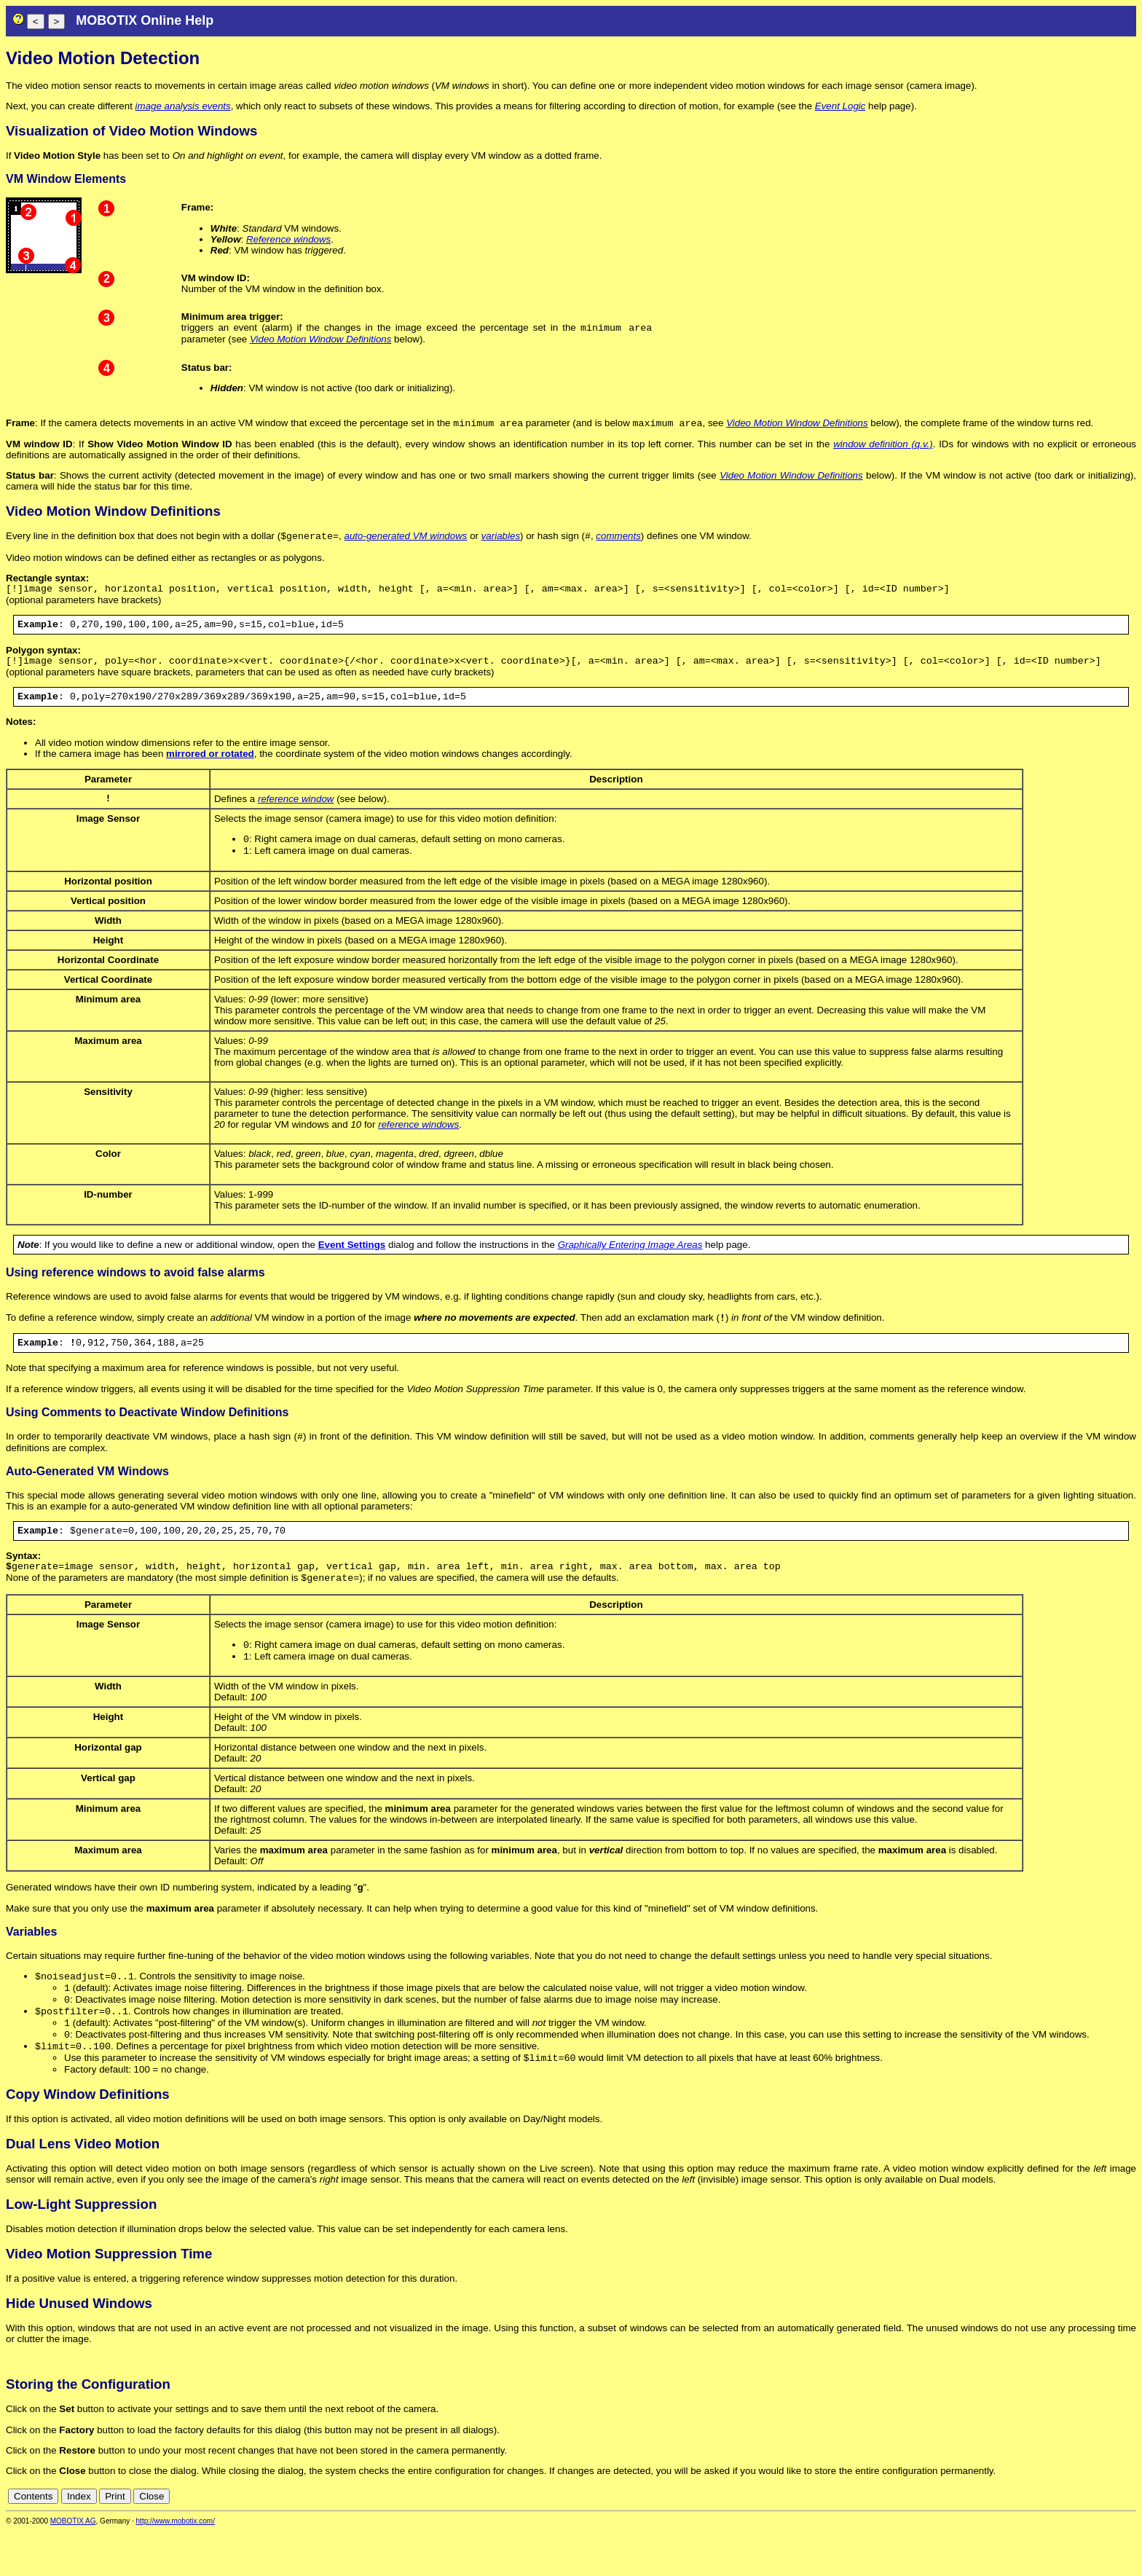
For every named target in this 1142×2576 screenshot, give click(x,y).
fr (1093, 2541)
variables (500, 540)
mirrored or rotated (210, 766)
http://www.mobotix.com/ (175, 2566)
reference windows (418, 1142)
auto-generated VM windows (406, 540)
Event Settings (352, 1262)
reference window (296, 813)
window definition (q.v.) (883, 446)
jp (1115, 2541)
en (1065, 2541)
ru (1129, 2541)
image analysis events (183, 106)
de (1049, 2541)
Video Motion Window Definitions (320, 340)
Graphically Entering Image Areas (630, 1262)
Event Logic (840, 106)
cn (1033, 2541)
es (1081, 2541)
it (1104, 2541)
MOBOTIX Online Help (144, 20)
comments (618, 540)
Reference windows (288, 239)
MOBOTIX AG (73, 2566)
